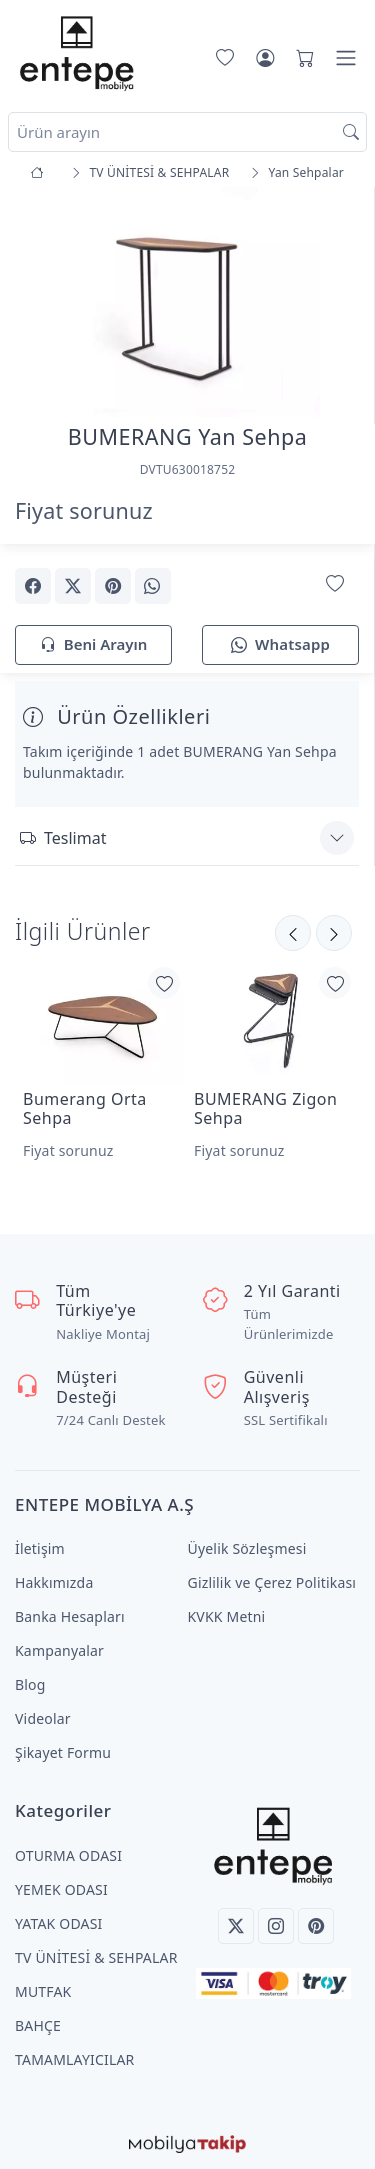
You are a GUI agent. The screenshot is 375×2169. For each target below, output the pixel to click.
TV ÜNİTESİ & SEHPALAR (96, 1957)
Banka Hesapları (70, 1616)
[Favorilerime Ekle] (335, 584)
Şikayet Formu (63, 1752)
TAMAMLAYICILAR (74, 2059)
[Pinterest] (316, 1926)
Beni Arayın (93, 645)
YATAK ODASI (58, 1923)
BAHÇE (38, 2025)
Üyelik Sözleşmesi (247, 1548)
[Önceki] (334, 933)
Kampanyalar (59, 1650)
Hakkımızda (54, 1582)
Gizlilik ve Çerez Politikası (272, 1582)
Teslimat (63, 838)
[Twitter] (236, 1926)
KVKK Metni (227, 1616)
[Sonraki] (293, 933)
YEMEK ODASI (61, 1889)
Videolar (43, 1718)
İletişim (40, 1548)
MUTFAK (43, 1991)
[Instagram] (276, 1926)
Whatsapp (280, 645)
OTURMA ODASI (68, 1855)
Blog (30, 1684)
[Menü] (346, 58)
